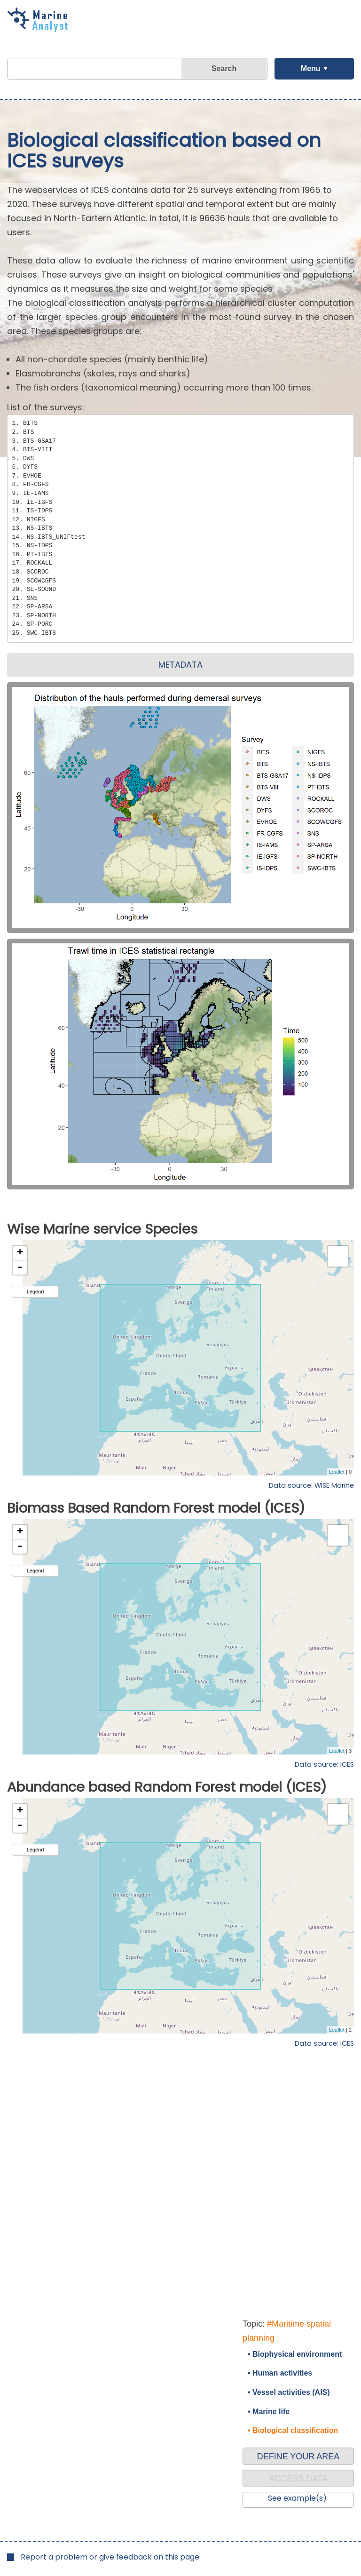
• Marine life (269, 2412)
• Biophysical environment (295, 2354)
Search (224, 68)
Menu (311, 68)
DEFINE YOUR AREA (298, 2456)
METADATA (180, 664)
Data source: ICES (324, 1764)
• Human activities (280, 2373)
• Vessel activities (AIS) (289, 2392)
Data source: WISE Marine (311, 1485)
